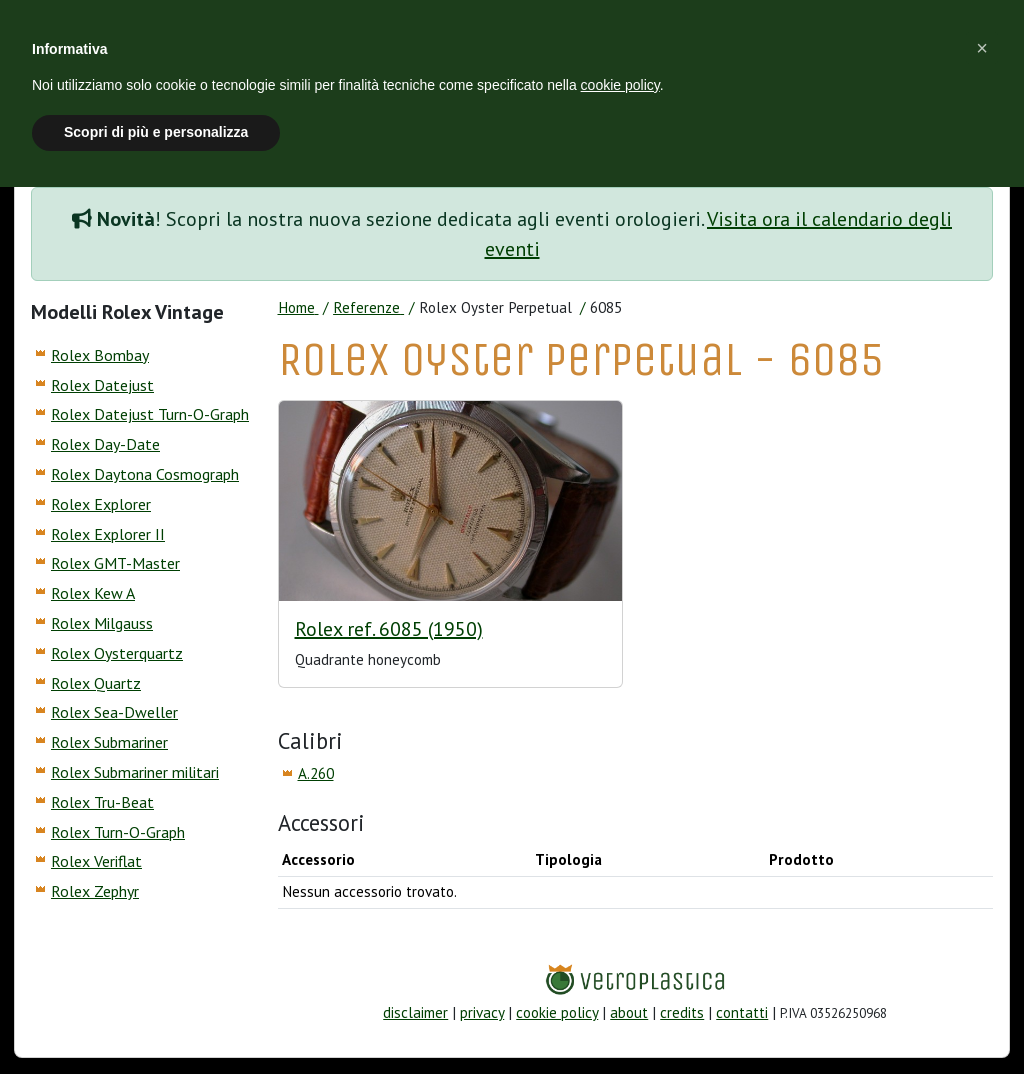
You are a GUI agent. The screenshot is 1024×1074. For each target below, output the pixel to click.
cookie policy (557, 1012)
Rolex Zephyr (95, 891)
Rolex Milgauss (102, 623)
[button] (982, 48)
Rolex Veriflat (96, 861)
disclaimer (415, 1012)
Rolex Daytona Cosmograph (145, 474)
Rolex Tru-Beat (102, 802)
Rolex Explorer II (108, 534)
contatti (742, 1012)
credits (682, 1012)
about (629, 1012)
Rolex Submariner (109, 742)
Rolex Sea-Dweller (114, 712)
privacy (482, 1012)
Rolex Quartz (96, 683)
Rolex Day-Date (105, 444)
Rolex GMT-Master (115, 563)
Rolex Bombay (100, 355)
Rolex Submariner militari (135, 772)
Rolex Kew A (93, 593)
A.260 (316, 773)
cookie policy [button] (620, 85)
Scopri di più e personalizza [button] (156, 132)
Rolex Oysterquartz (117, 653)
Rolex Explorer (101, 504)
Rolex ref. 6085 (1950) (389, 629)
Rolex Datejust (102, 385)
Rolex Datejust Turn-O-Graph (150, 414)
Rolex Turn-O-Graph (118, 832)
